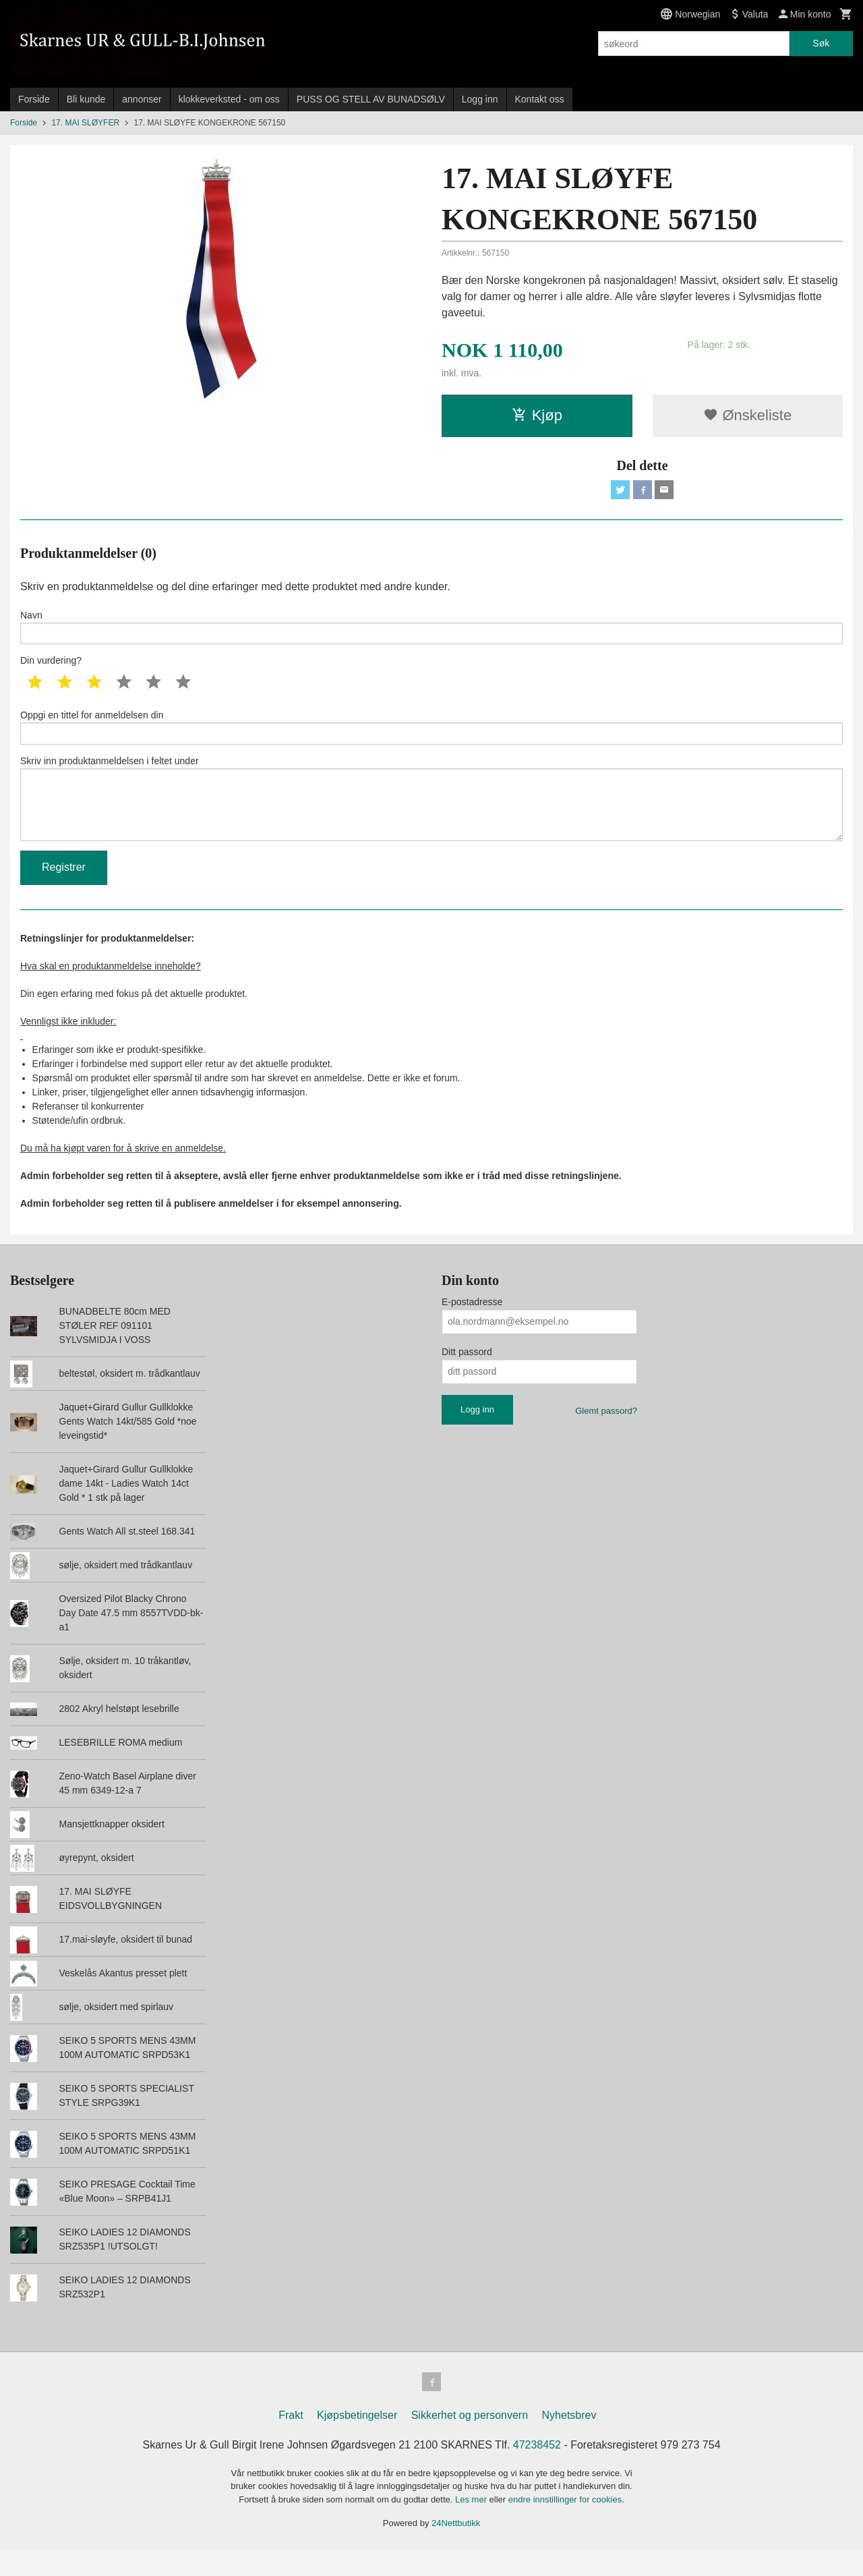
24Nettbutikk (456, 2549)
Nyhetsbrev (569, 2440)
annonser (141, 99)
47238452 (537, 2470)
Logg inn (480, 99)
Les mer (472, 2525)
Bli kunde (86, 99)
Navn (431, 631)
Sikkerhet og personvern (469, 2440)
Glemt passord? (606, 1434)
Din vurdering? (51, 667)
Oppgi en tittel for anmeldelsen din (431, 736)
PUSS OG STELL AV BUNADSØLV (371, 99)
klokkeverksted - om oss (229, 99)
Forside (34, 99)
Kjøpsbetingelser (357, 2440)
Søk (820, 43)
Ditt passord (467, 1374)
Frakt (290, 2440)
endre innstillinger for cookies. (566, 2525)
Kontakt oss (539, 99)
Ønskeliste (747, 415)
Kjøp (537, 415)
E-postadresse (472, 1324)
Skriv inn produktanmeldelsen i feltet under (431, 815)
